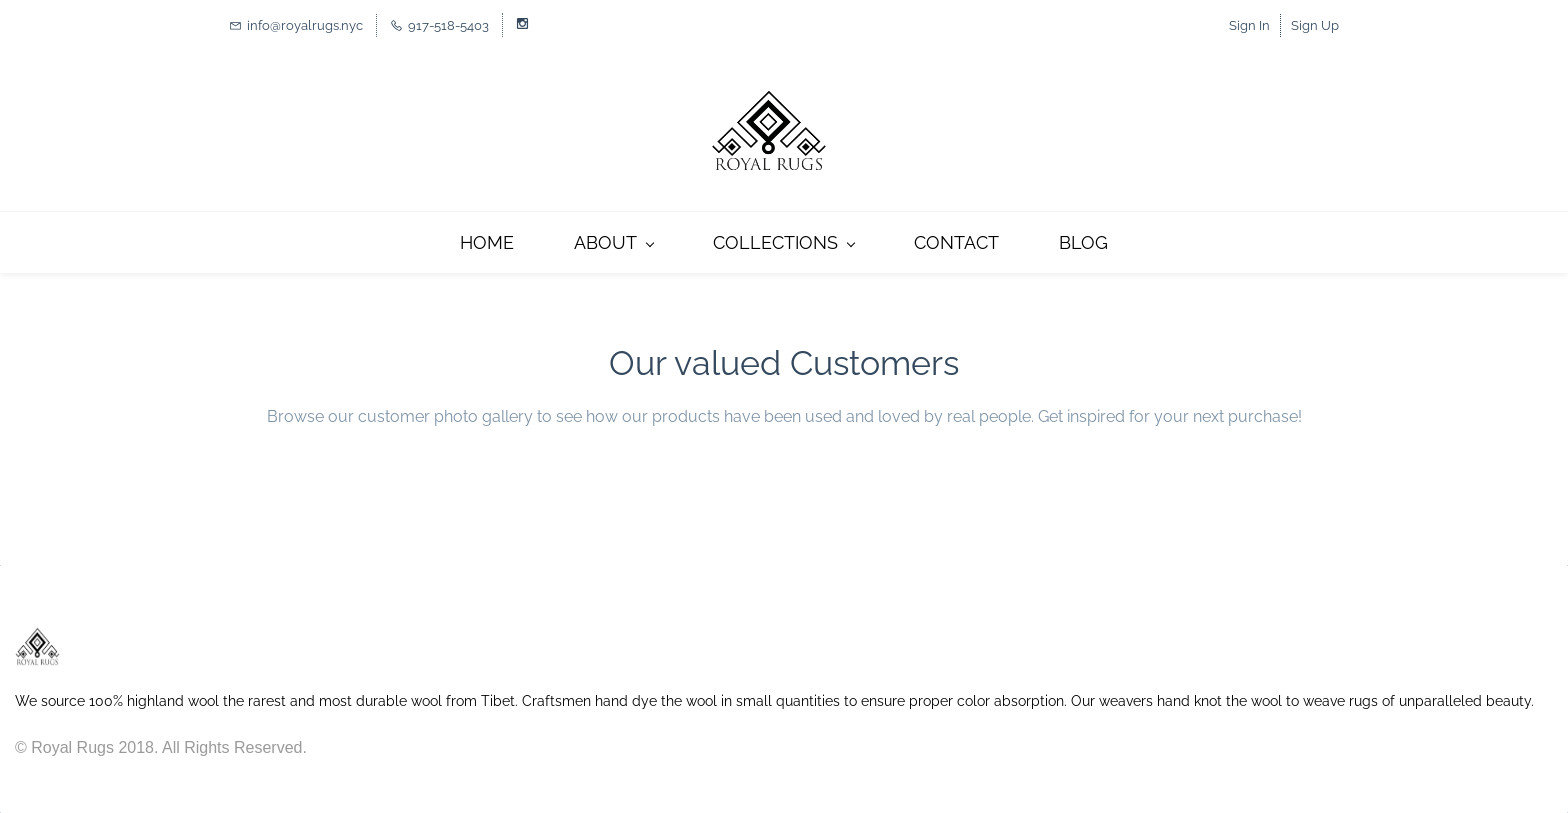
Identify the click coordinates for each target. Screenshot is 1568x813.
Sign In (1249, 25)
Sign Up (1315, 25)
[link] (37, 636)
